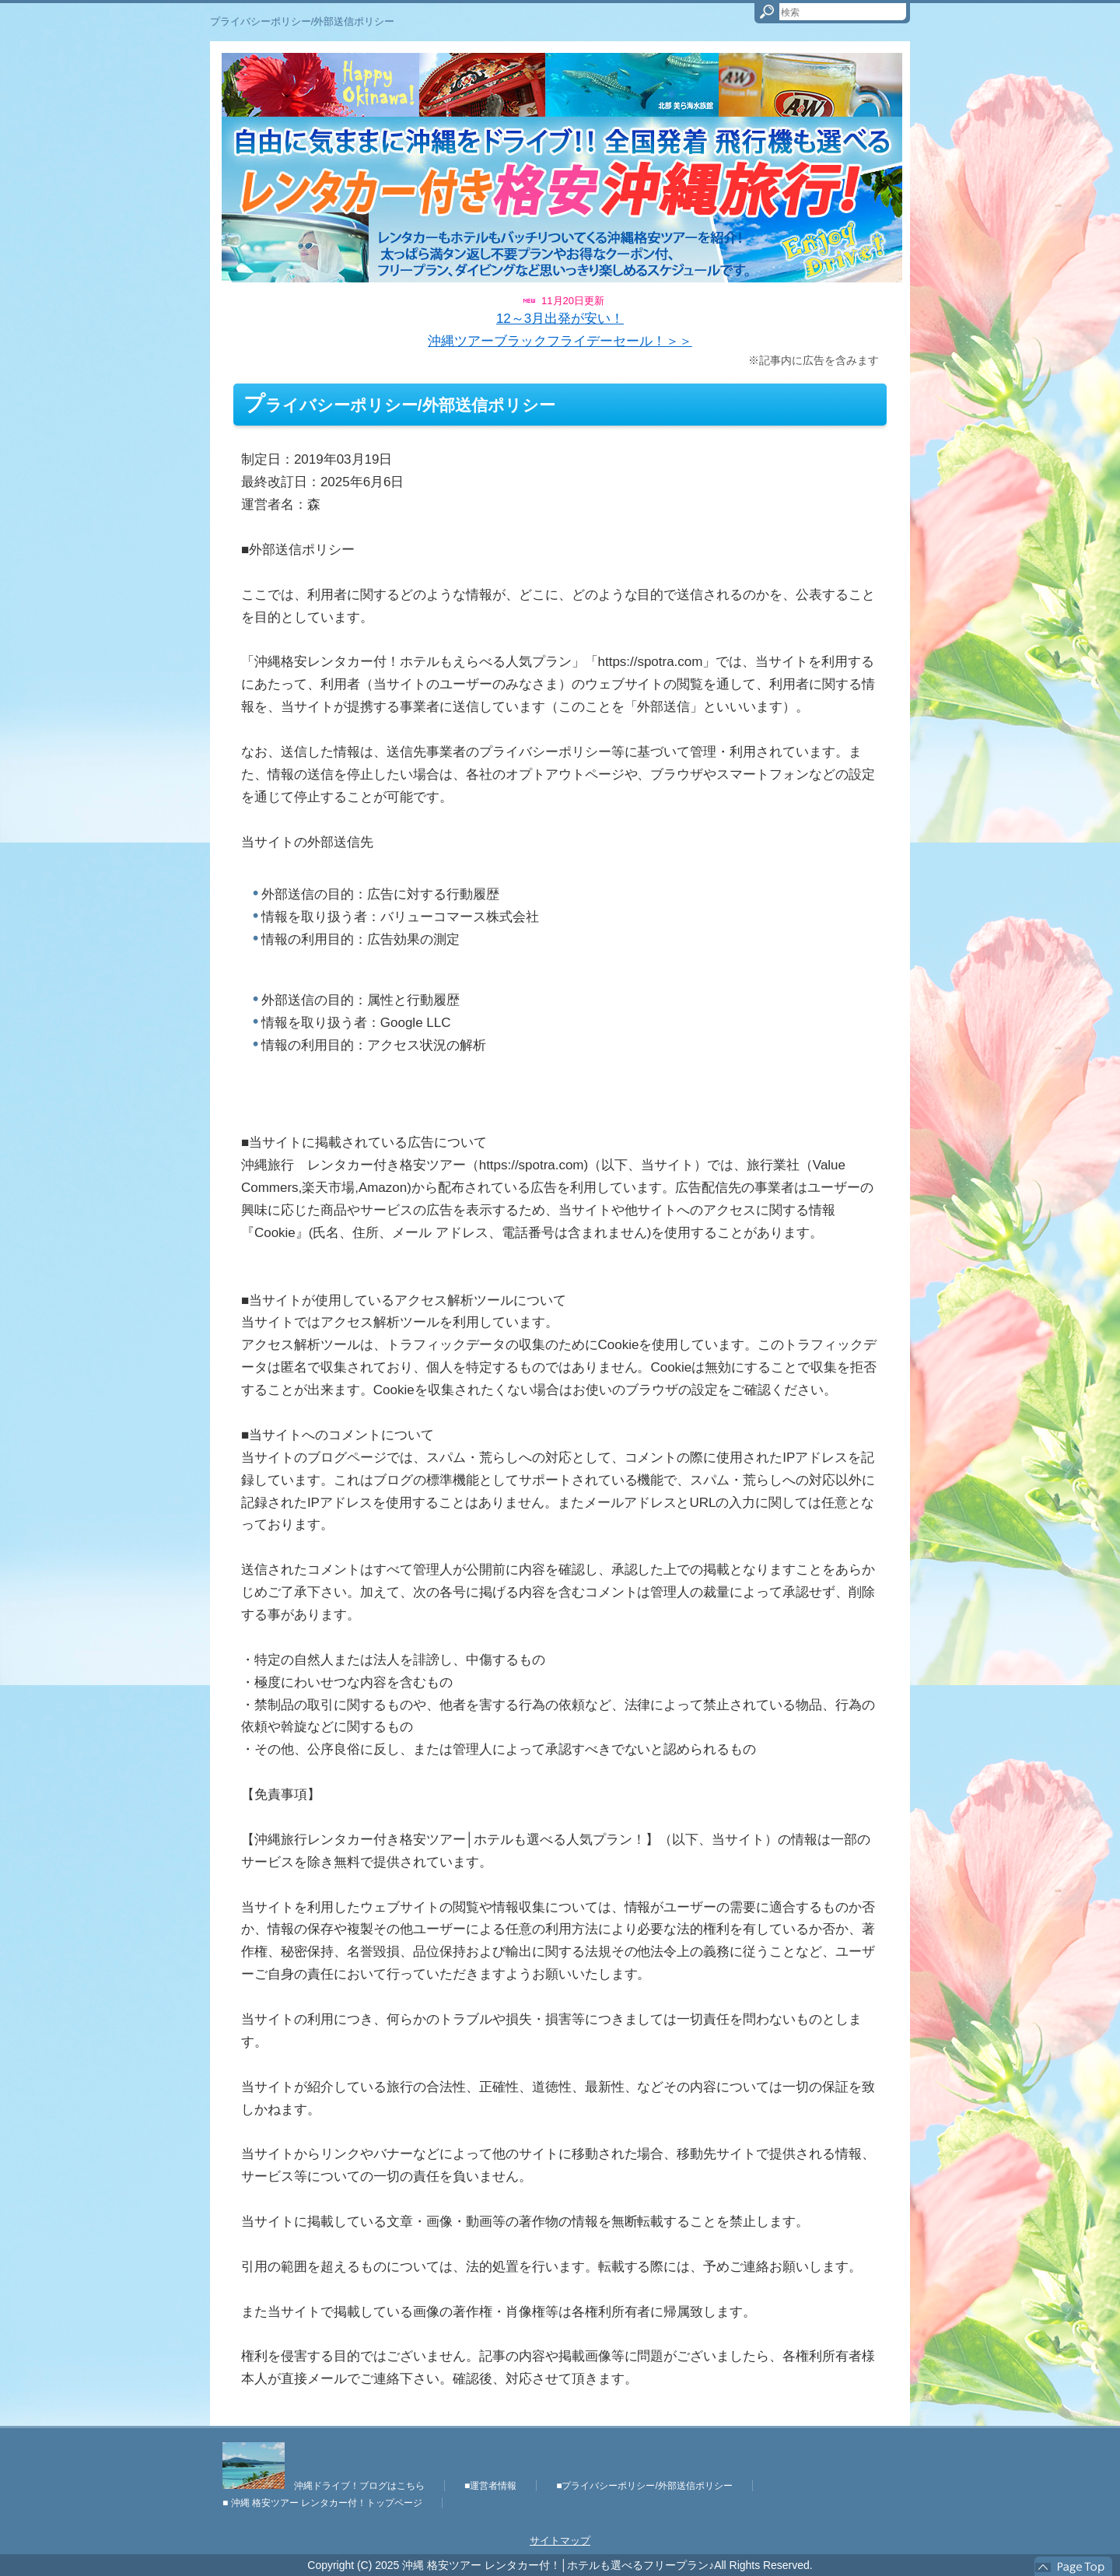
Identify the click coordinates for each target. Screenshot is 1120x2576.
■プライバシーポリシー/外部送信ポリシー (644, 2485)
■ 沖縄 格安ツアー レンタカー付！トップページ (322, 2502)
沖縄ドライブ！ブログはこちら (323, 2485)
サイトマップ (560, 2540)
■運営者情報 (490, 2485)
